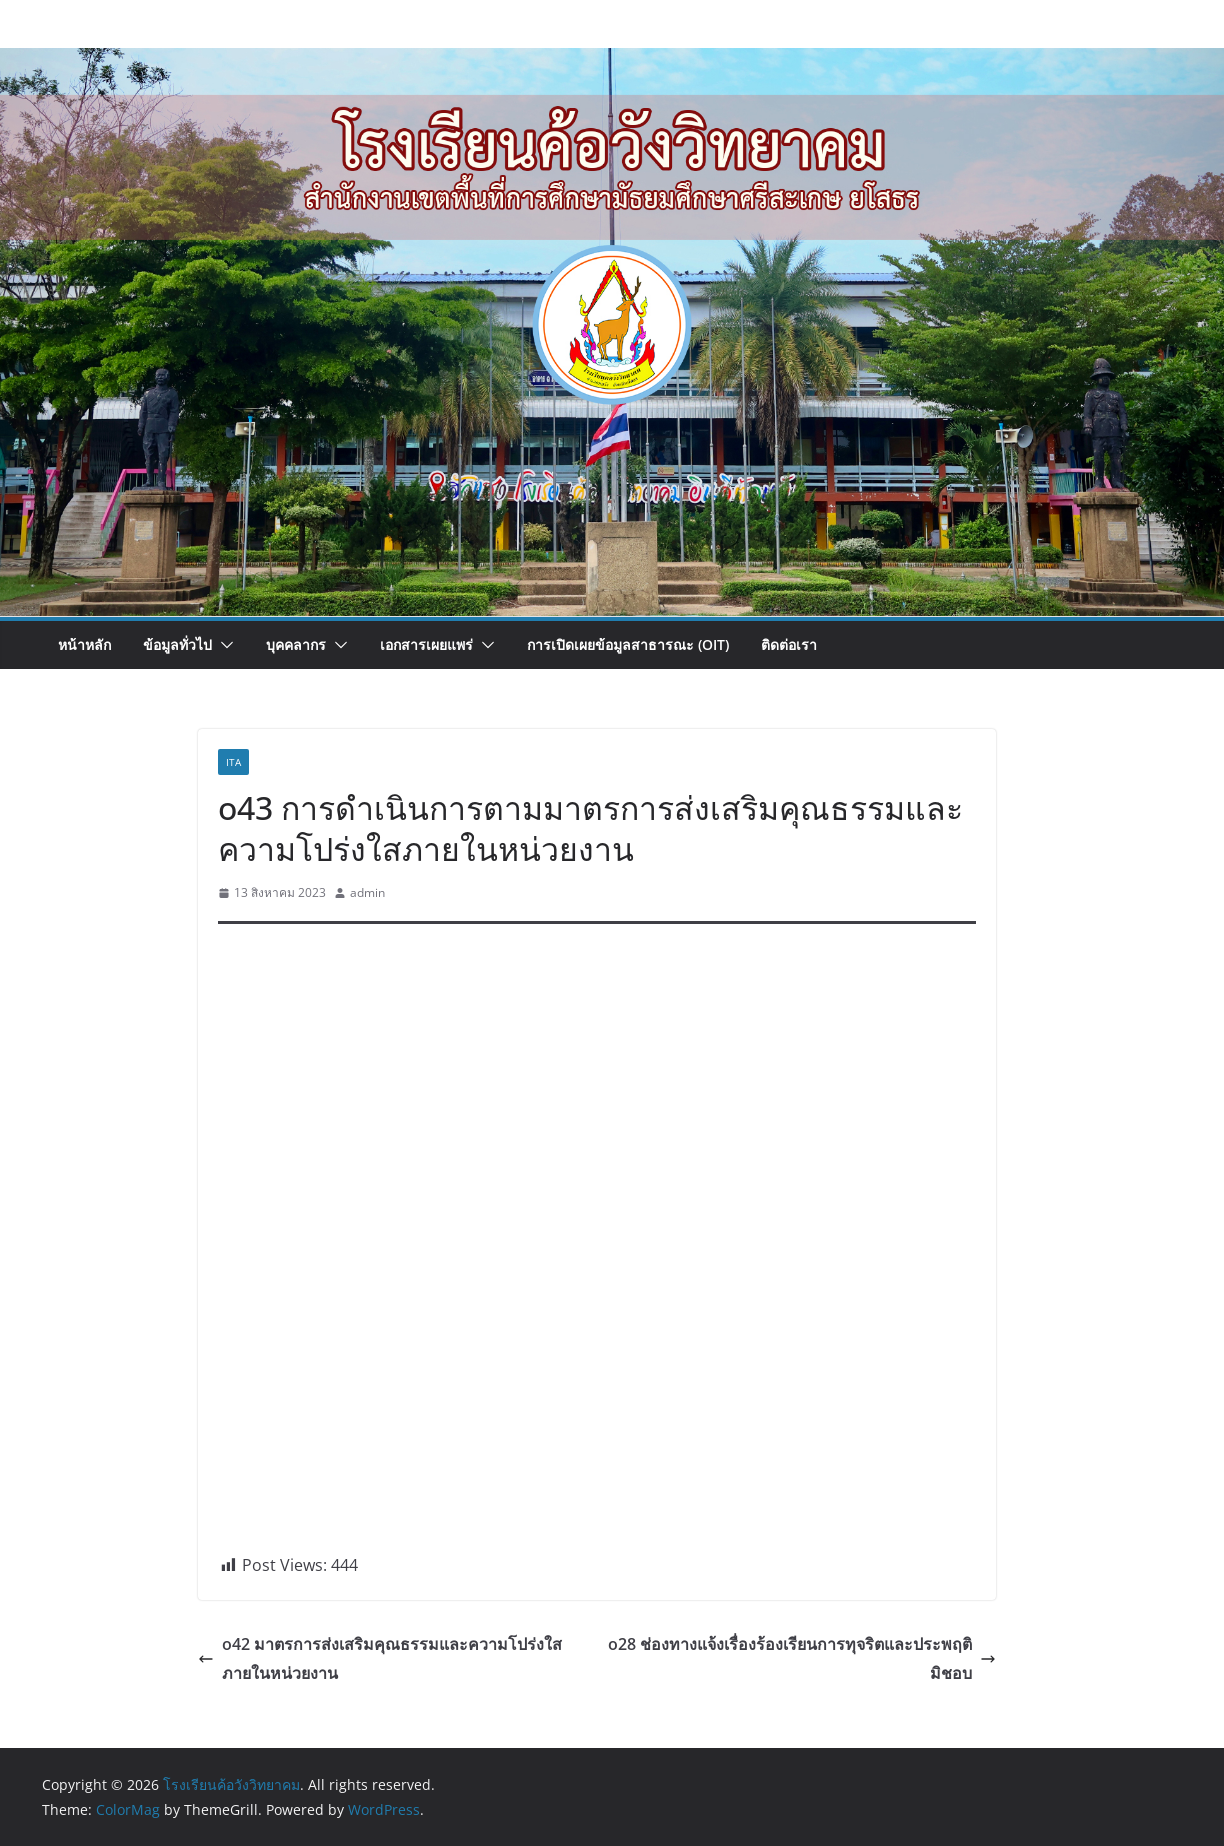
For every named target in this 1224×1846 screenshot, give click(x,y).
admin (367, 892)
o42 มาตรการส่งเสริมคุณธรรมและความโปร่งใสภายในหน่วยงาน (380, 1658)
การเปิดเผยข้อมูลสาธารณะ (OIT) (628, 644)
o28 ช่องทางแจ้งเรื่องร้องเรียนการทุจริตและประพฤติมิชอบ (802, 1658)
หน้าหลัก (84, 644)
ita (233, 762)
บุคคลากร (296, 644)
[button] (223, 645)
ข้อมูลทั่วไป (177, 644)
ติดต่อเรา (789, 644)
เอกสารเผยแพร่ (426, 644)
